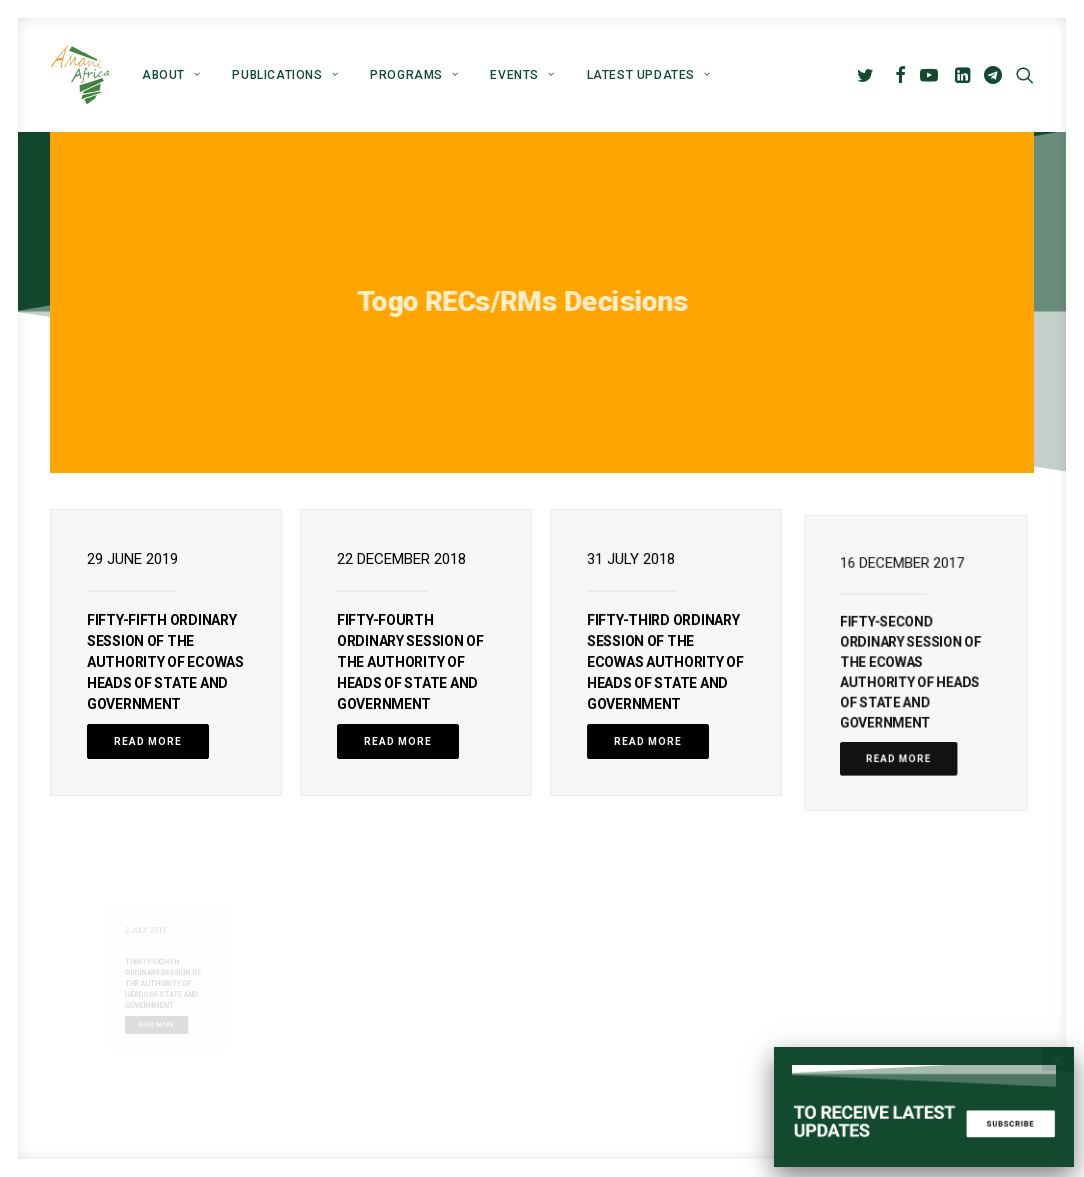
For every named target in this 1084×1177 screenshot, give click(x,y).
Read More (148, 741)
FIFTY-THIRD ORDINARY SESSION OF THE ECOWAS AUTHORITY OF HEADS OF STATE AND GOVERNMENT (665, 661)
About (171, 75)
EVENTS (522, 75)
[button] (868, 75)
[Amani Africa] (80, 75)
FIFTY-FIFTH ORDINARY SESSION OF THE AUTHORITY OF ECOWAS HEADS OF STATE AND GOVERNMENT (165, 662)
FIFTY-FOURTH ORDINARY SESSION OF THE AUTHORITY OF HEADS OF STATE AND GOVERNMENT (410, 662)
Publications (285, 75)
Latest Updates (649, 75)
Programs (414, 75)
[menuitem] (171, 75)
